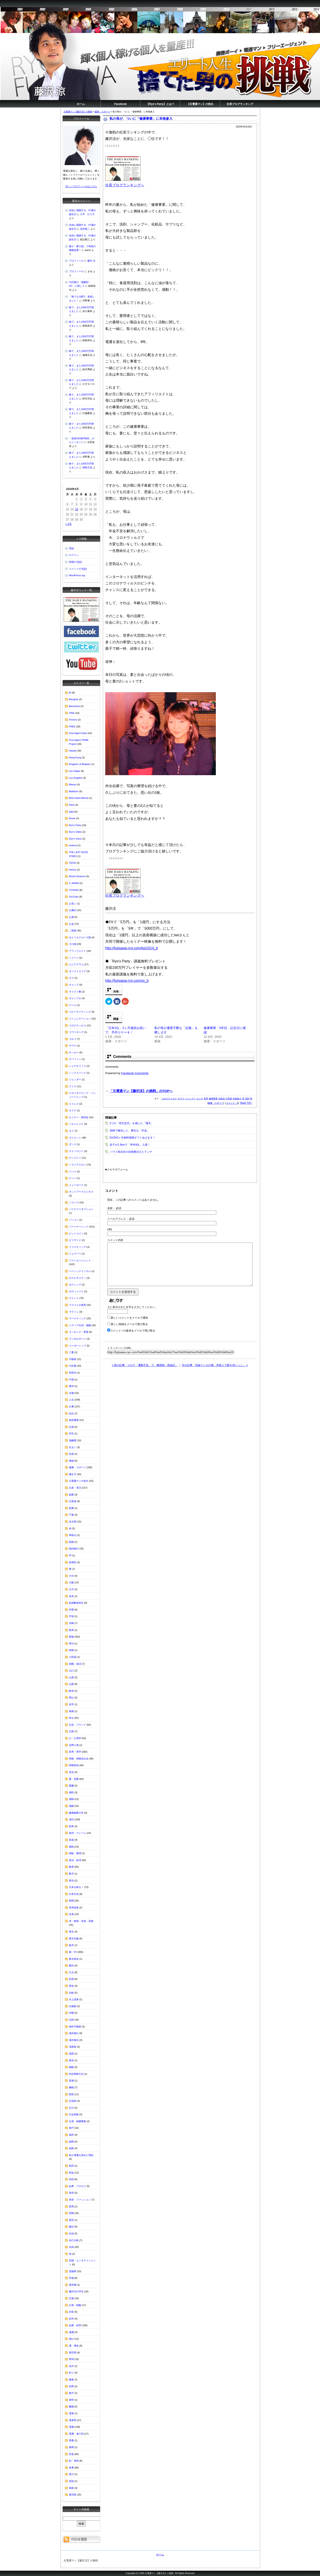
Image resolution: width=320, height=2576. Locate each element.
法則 (71, 2019)
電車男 (72, 2420)
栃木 (71, 1945)
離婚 (71, 2406)
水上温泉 (74, 1999)
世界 (206, 1098)
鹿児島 (72, 2494)
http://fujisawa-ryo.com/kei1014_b (131, 948)
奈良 (71, 1596)
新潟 (71, 1880)
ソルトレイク (76, 1124)
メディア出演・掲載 (80, 1325)
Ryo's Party (75, 825)
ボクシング (75, 1284)
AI (70, 692)
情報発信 (74, 1765)
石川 (71, 2107)
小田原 (72, 1657)
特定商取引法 (76, 2074)
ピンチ (199, 1098)
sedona (73, 845)
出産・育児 (75, 1487)
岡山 (71, 1697)
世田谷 (72, 1372)
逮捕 (71, 2332)
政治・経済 (75, 1860)
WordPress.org (77, 575)
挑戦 (71, 1846)
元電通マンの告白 (78, 1481)
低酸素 (72, 1440)
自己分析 (74, 2240)
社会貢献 (74, 2114)
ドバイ (72, 1171)
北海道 (72, 1501)
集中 (71, 2393)
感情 (71, 1799)
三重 (71, 1352)
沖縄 (71, 2012)
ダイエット (75, 1137)
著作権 (72, 2284)
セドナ (72, 1110)
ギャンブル (75, 998)
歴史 (71, 1986)
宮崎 (71, 1623)
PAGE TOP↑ (246, 1103)
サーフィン (75, 1059)
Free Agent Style (78, 733)
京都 (71, 1393)
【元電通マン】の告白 (200, 104)
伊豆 (71, 1433)
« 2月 (68, 524)
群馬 (71, 2206)
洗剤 (247, 1098)
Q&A (71, 811)
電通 (71, 2427)
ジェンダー (75, 1079)
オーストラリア (77, 971)
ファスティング (77, 1247)
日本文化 (74, 1894)
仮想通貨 (74, 1420)
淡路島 (72, 2046)
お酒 (71, 917)
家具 (71, 1630)
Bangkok (74, 699)
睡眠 (71, 2087)
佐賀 (71, 1454)
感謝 (71, 1806)
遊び (71, 2338)
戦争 (71, 1826)
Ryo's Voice (75, 838)
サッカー (74, 1052)
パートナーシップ (78, 1226)
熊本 (71, 2060)
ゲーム (72, 1005)
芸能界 (72, 2271)
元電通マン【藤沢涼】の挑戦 (77, 111)
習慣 (71, 2213)
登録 (71, 548)
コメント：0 (232, 1103)
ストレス (74, 1103)
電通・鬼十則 (76, 2433)
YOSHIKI (74, 890)
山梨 (71, 1684)
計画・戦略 (75, 2305)
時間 (71, 1900)
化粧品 (221, 1098)
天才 (71, 1589)
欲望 (71, 1979)
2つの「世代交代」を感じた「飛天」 (132, 1123)
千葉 (71, 1514)
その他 (72, 944)
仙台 (71, 1413)
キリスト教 (75, 991)
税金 (71, 2172)
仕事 (71, 1406)
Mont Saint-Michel (78, 798)
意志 (71, 1772)
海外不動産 (75, 2026)
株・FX (73, 1952)
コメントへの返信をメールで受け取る (132, 1339)
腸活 (71, 2226)
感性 (71, 1792)
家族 (71, 1636)
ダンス (72, 1144)
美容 (71, 2192)
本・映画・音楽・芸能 (81, 1921)
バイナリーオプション (81, 1209)
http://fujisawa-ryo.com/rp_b (127, 981)
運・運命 (74, 2345)
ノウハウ (74, 1202)
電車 (71, 2413)
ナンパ (72, 1178)
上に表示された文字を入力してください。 (132, 1315)
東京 (71, 1931)
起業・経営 (75, 2325)
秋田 (71, 2165)
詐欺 (71, 2311)
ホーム (81, 104)
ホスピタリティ (77, 1278)
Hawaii (72, 750)
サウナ (72, 1045)
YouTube (74, 896)
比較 (71, 1992)
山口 (71, 1670)
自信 (71, 2233)
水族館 (72, 2006)
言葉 (71, 2298)
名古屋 (72, 1521)
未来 (71, 1914)
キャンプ (74, 984)
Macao (72, 784)
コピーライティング (80, 1011)
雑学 (71, 2400)
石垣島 (72, 2101)
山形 (71, 1677)
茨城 (71, 2278)
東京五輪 (74, 1938)
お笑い (72, 903)
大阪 (71, 1582)
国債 (71, 1542)
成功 (71, 1819)
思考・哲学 (75, 1751)
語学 (71, 2318)
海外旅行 (74, 2033)
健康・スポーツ (102, 111)
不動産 (72, 1359)
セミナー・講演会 (78, 1117)
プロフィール (76, 260)
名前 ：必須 (114, 1208)
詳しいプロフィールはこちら (81, 186)
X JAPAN (74, 883)
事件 (71, 1386)
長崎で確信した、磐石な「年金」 (129, 1130)
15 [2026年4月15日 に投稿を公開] (76, 509)
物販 (71, 2067)
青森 (71, 2440)
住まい (72, 1447)
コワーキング (76, 1032)
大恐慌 (228, 1098)
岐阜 (71, 1691)
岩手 (71, 1704)
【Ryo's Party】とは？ (160, 104)
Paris (72, 804)
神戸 (71, 2128)
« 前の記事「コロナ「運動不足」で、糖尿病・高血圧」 (145, 1373)
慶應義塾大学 (76, 1812)
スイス (72, 1086)
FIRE (72, 713)
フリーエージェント (80, 1260)
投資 (71, 1839)
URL (110, 1229)
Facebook (120, 104)
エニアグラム (76, 964)
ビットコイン (76, 1233)
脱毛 (71, 2220)
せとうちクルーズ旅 (80, 937)
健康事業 (213, 1098)
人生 (71, 1399)
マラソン (74, 1311)
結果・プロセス (77, 2186)
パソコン (74, 1219)
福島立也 (87, 467)
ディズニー (75, 1157)
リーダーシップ (77, 1345)
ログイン (74, 555)
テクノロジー (76, 1151)
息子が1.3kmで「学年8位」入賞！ (130, 1144)
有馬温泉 (74, 1907)
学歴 (71, 1609)
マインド (74, 1298)
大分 (71, 1575)
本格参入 (237, 1098)
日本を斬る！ (76, 1887)
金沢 (71, 2366)
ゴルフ (72, 1039)
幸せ (71, 1718)
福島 (71, 2148)
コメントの (78, 568)
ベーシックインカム (80, 1271)
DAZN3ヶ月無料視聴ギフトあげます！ (132, 1137)
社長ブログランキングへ (124, 185)
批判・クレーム (77, 1833)
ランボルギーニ (77, 1338)
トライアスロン (77, 1164)
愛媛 (71, 1785)
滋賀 (71, 2053)
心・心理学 (75, 1738)
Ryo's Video (75, 831)
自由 (71, 2247)
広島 (71, 1731)
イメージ (74, 957)
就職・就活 (75, 1664)
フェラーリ (75, 1253)
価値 (71, 1460)
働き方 (72, 1474)
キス (71, 978)
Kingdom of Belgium (80, 764)
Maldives (74, 791)
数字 (71, 1873)
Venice (72, 869)
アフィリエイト (77, 951)
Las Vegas (74, 771)
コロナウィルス (77, 1025)
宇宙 (71, 1616)
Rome (72, 818)
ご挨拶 (72, 930)
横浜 (71, 1965)
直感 (71, 2080)
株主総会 (74, 1959)
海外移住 (74, 2040)
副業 (71, 1494)
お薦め (72, 910)
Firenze (73, 719)
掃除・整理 (75, 1853)
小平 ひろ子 (87, 214)
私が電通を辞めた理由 (81, 2155)
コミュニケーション (80, 1018)
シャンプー (190, 1098)
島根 (71, 1711)
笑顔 (71, 2179)
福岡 (71, 2141)
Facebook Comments (135, 1073)
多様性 (72, 1562)
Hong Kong (75, 757)
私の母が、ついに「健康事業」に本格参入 (140, 118)
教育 (71, 1866)
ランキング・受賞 (78, 1332)
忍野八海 (74, 1745)
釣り (71, 2372)
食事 (71, 2467)
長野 (71, 2386)
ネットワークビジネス (81, 1191)
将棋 (71, 1650)
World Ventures (77, 876)
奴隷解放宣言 (76, 1602)
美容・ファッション (80, 2199)
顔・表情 (74, 2460)
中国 (71, 1379)
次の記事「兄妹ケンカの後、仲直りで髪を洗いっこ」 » (215, 1373)
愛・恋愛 (74, 1779)
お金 (71, 924)
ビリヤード (75, 1240)
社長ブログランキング (240, 104)
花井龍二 (85, 228)
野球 (71, 2359)
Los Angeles (75, 777)
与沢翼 (72, 1365)
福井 (71, 2134)
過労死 (72, 2352)
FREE (72, 726)
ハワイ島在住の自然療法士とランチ (131, 1151)
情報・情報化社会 (78, 1758)
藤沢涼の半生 (76, 2291)
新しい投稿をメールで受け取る (129, 1332)
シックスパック (77, 1072)
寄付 (71, 1643)
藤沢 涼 (91, 260)
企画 (71, 1427)
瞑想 (71, 2094)
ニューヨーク (76, 1185)
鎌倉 (71, 2379)
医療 (71, 1508)
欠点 (71, 1972)
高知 (71, 2481)
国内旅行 (74, 1548)
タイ (71, 1130)
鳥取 (71, 2488)
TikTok (72, 862)
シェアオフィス (77, 1066)
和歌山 (72, 1535)
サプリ (181, 1098)
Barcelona (74, 706)
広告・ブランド (77, 1724)
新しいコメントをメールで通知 (129, 1326)
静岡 (71, 2447)
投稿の (75, 562)
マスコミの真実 (77, 1305)
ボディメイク (76, 1291)
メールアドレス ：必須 (120, 1218)
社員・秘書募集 (77, 2121)
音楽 (71, 2454)
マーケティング (77, 1318)
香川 (71, 2474)
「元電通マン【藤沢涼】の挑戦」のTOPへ (141, 1091)
